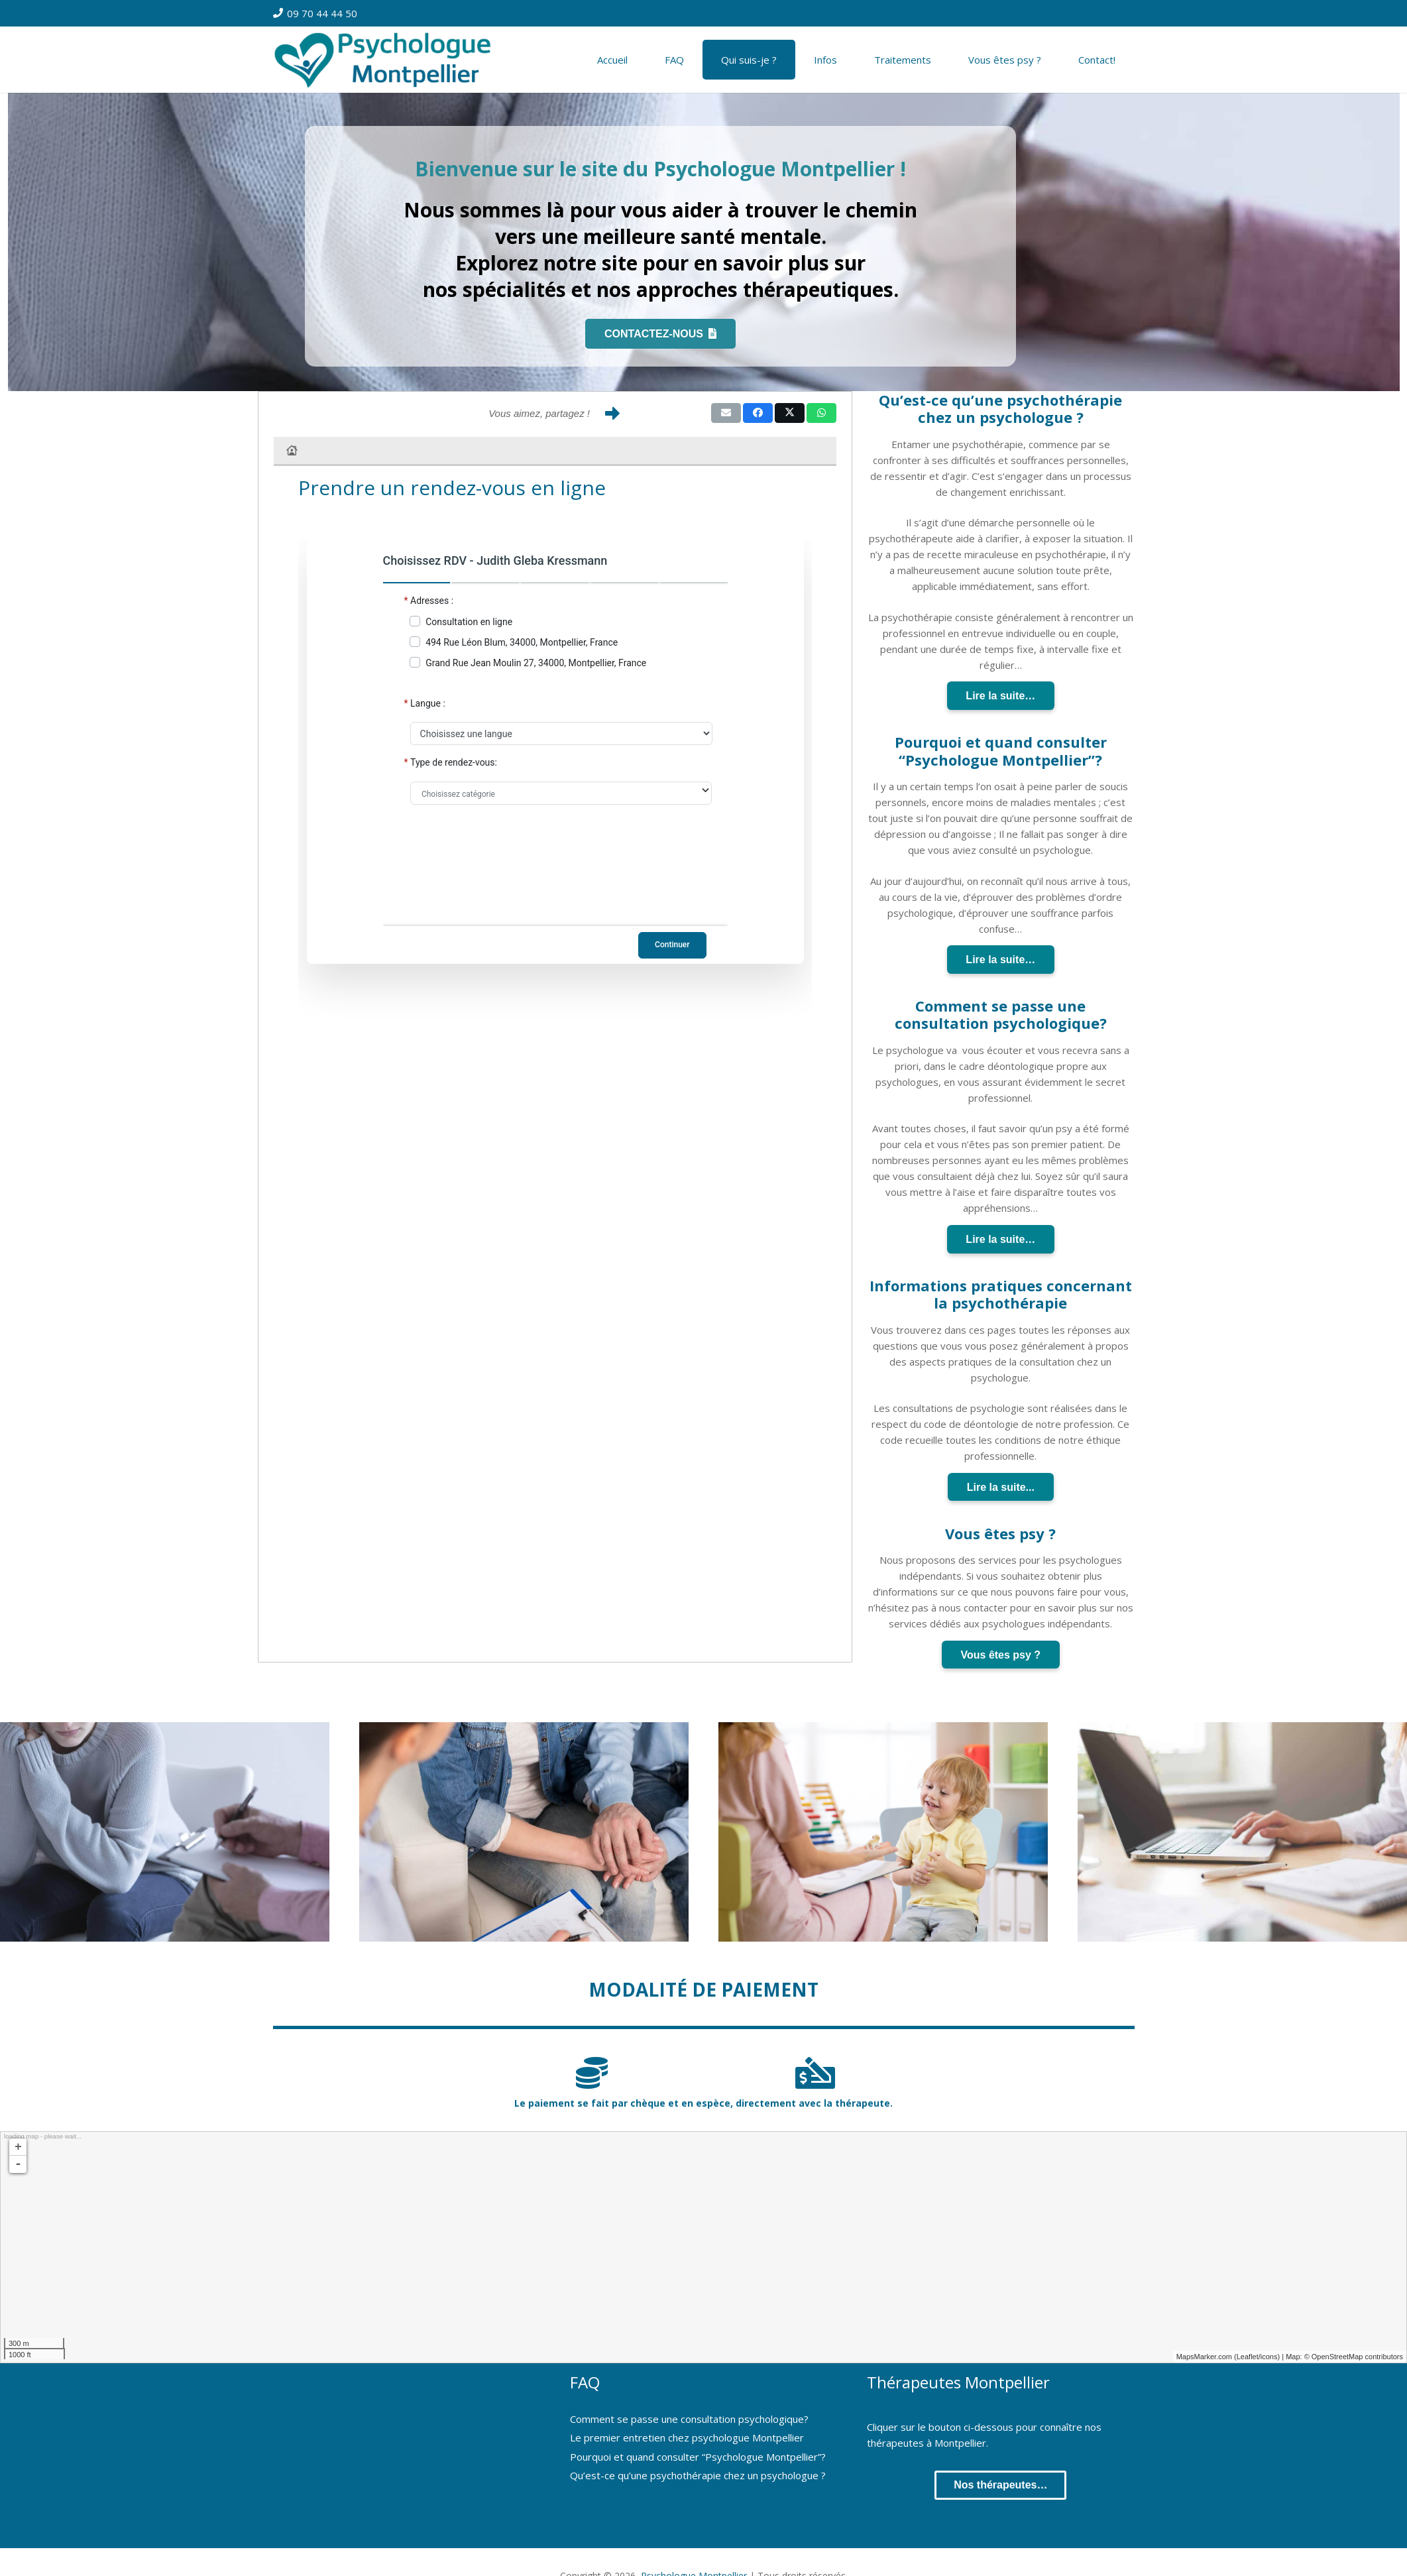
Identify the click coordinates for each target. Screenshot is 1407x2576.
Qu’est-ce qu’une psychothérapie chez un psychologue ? (698, 2475)
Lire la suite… (1000, 695)
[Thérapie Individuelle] (164, 1832)
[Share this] (758, 413)
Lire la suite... (1001, 1487)
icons (1269, 2357)
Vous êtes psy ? (1001, 1655)
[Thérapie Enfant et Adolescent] (883, 1832)
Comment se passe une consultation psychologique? (689, 2419)
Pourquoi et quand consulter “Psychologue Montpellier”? (698, 2456)
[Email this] (726, 413)
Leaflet (1248, 2357)
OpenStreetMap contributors (1357, 2357)
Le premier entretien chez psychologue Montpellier (687, 2437)
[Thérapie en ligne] (1242, 1832)
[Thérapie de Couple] (524, 1832)
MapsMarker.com (1204, 2357)
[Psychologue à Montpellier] (390, 59)
